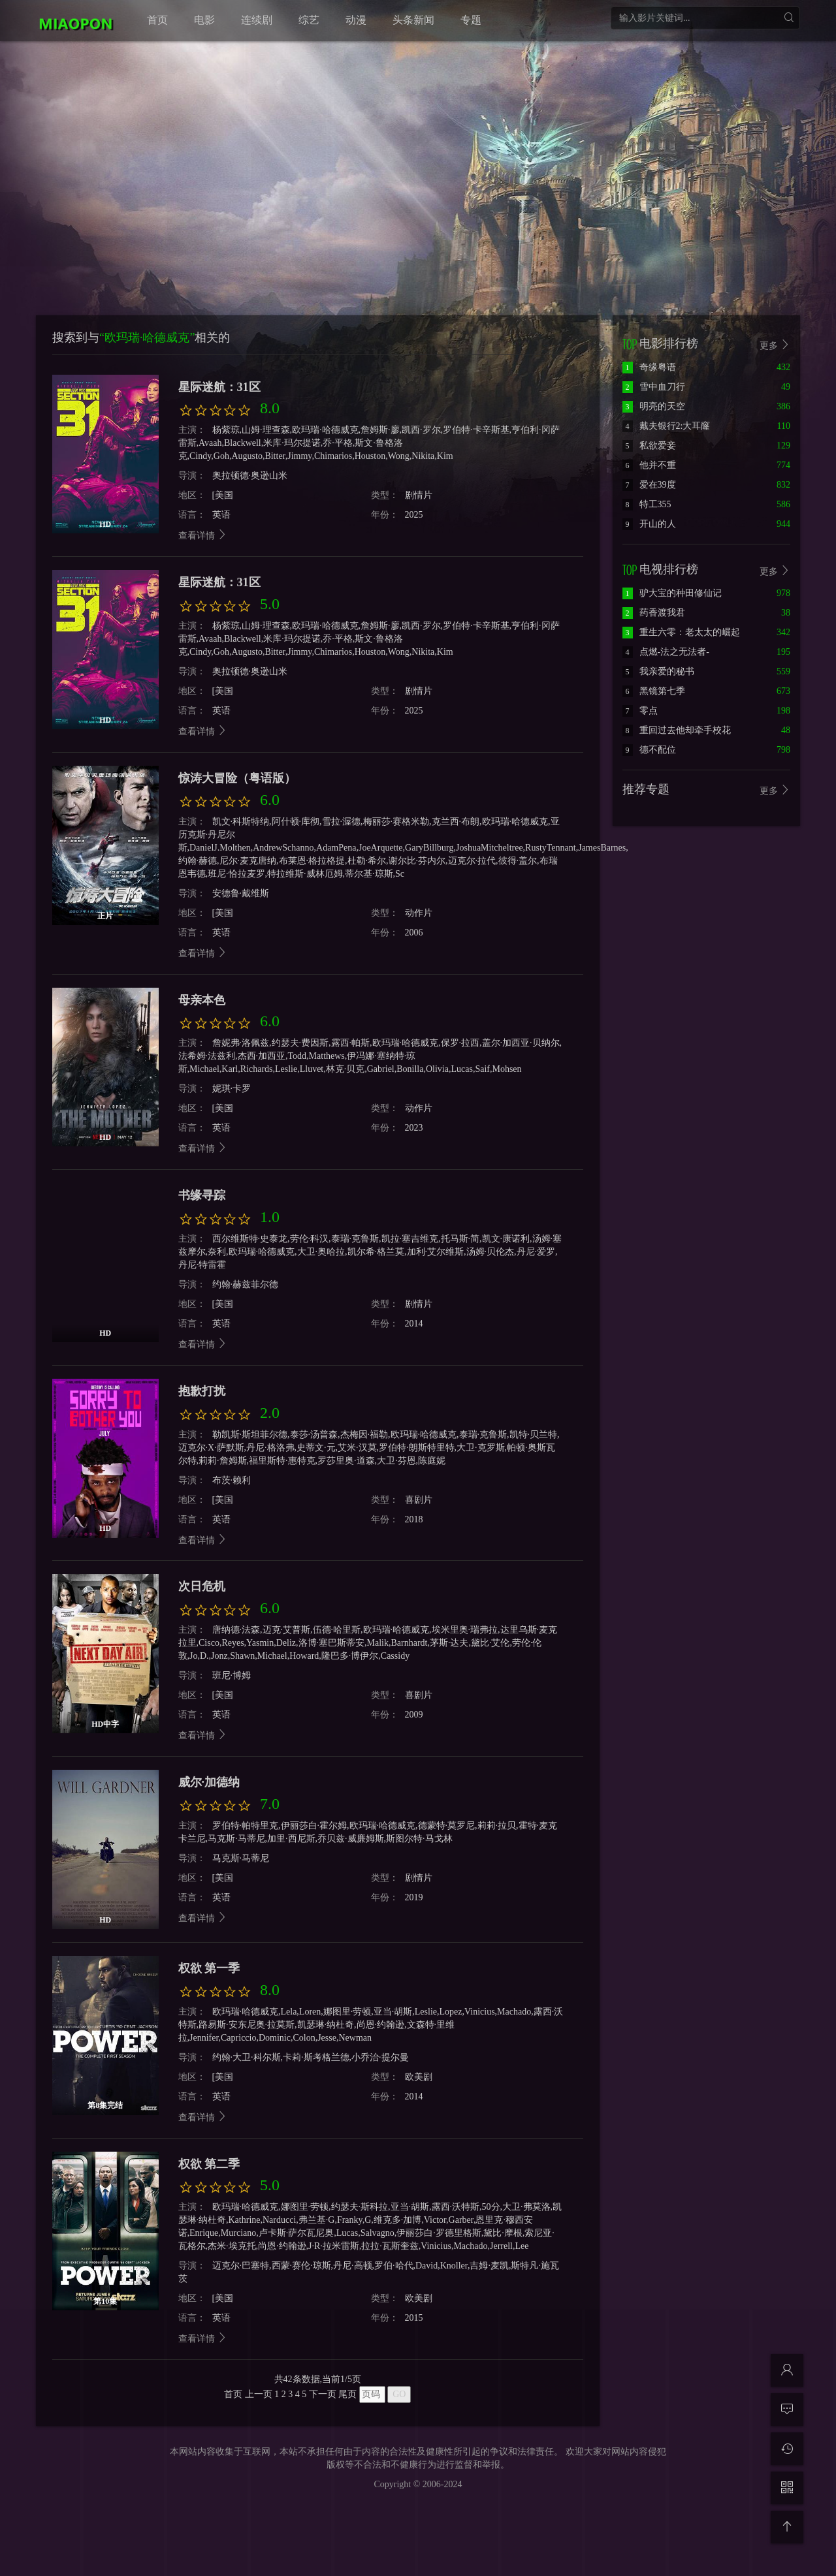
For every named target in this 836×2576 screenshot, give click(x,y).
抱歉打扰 (201, 1391)
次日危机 (201, 1586)
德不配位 (649, 750)
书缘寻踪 (201, 1195)
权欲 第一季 (209, 1968)
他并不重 (649, 465)
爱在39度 (649, 485)
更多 (775, 345)
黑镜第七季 (653, 691)
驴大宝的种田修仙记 (672, 593)
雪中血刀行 (653, 387)
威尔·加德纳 (209, 1782)
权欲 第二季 (209, 2164)
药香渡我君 (653, 613)
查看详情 (203, 536)
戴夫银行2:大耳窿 (666, 426)
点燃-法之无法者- (665, 652)
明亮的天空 (653, 406)
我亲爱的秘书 (658, 671)
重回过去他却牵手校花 (676, 730)
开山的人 (649, 524)
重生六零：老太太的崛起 (681, 632)
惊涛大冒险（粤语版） (237, 778)
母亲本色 (201, 1000)
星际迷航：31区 (219, 387)
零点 (640, 710)
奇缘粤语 (649, 367)
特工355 (646, 504)
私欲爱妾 (649, 445)
